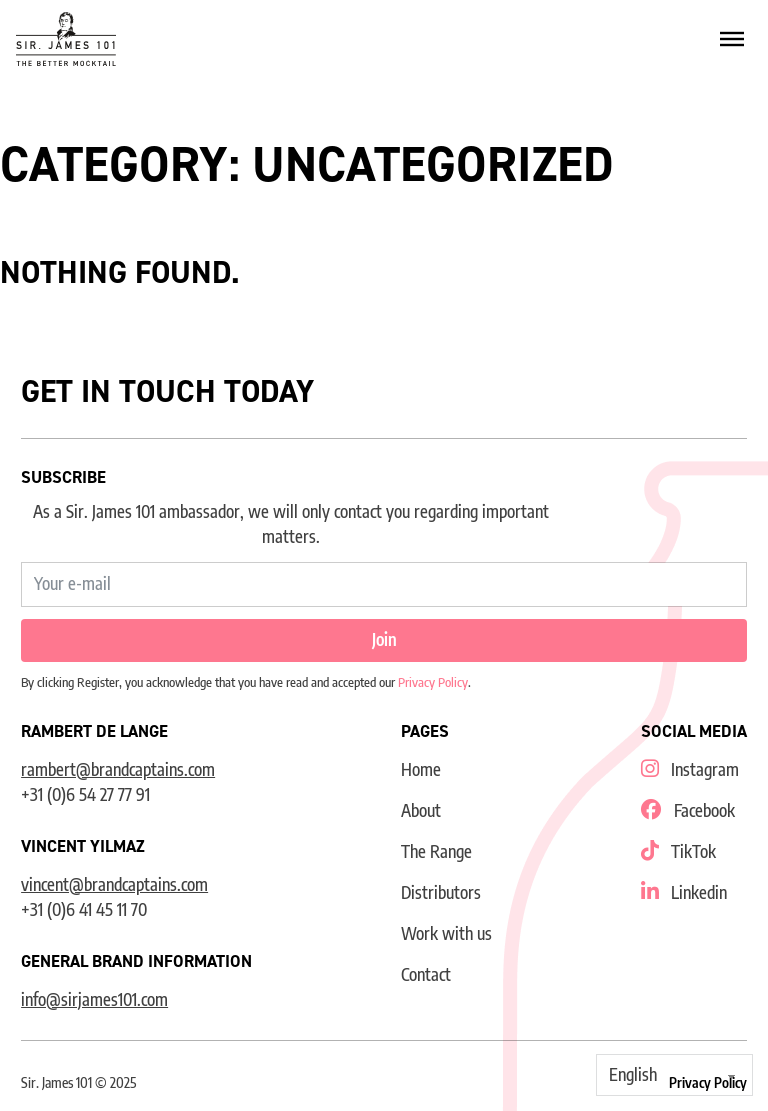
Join (384, 639)
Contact (426, 974)
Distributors (441, 892)
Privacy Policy (433, 682)
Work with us (446, 933)
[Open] (732, 39)
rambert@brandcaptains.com (118, 769)
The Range (436, 851)
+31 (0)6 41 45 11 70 (84, 909)
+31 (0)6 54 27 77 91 (85, 794)
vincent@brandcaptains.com (114, 884)
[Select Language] (674, 1075)
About (421, 810)
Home (421, 769)
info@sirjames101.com (94, 999)
